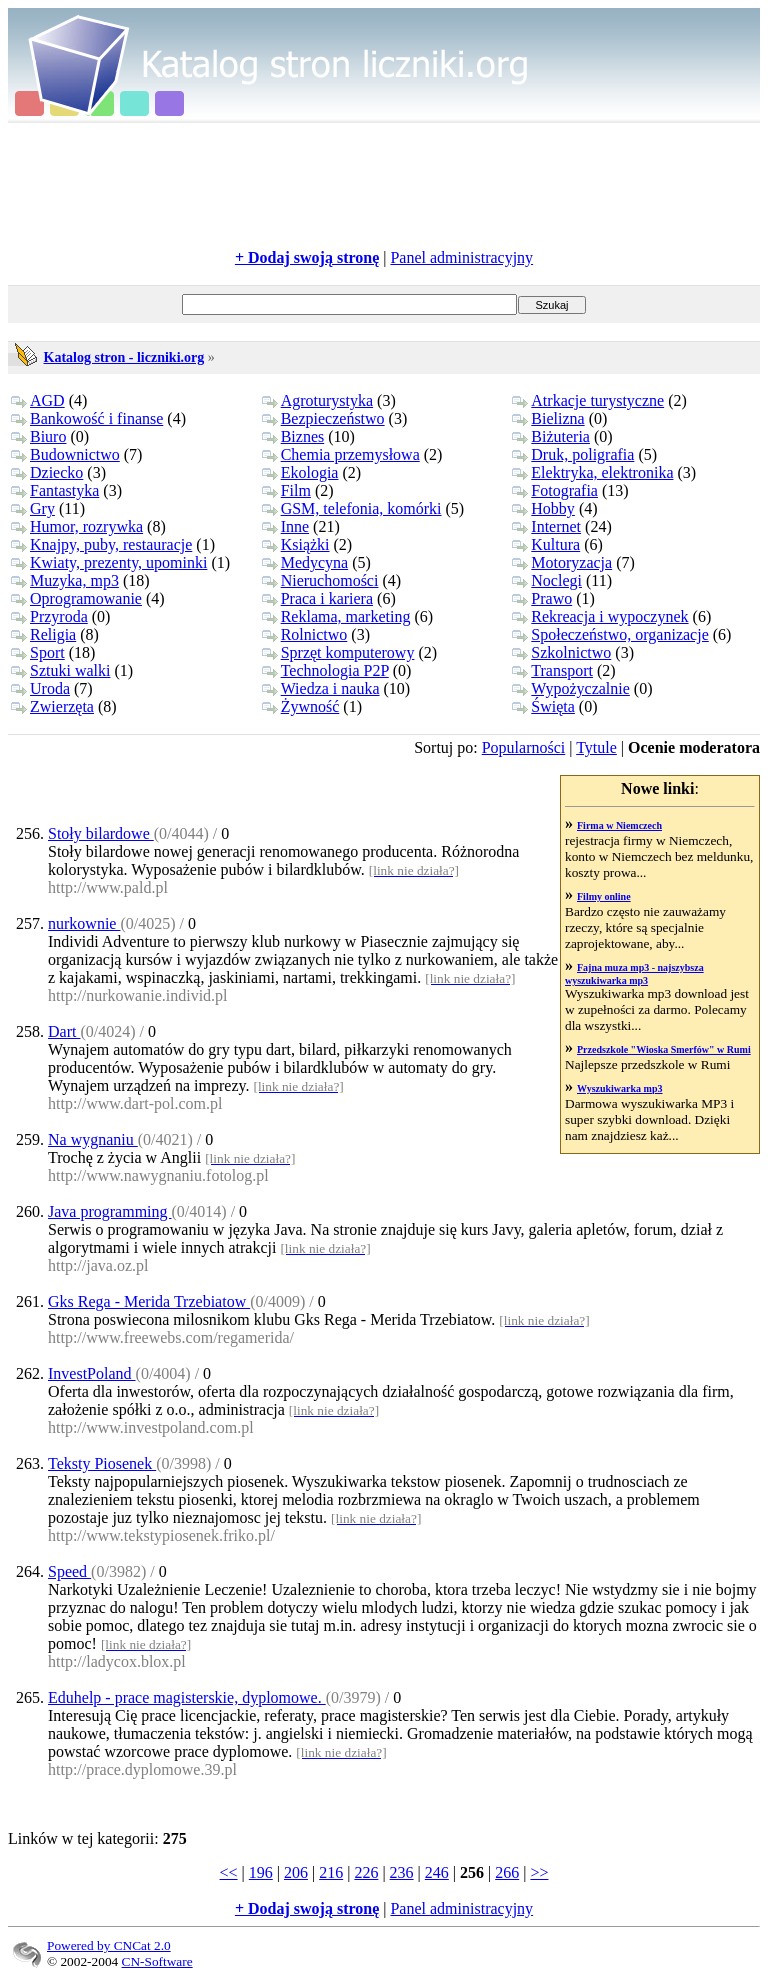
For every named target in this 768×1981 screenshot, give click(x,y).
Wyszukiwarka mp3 (619, 1088)
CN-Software (157, 1961)
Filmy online (604, 896)
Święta (543, 706)
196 (261, 1872)
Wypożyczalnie (571, 688)
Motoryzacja (562, 562)
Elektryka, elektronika (592, 472)
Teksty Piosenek (102, 1463)
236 (402, 1872)
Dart (64, 1031)
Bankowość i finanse (87, 418)
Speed (69, 1571)
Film (286, 490)
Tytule (596, 747)
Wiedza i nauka (321, 688)
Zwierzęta (52, 706)
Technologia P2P (325, 670)
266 (507, 1872)
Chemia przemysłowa (341, 454)
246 (437, 1872)
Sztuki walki (60, 670)
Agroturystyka (317, 400)
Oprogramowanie (76, 598)
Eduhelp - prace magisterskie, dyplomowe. (187, 1697)
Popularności (524, 747)
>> (539, 1872)
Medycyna (305, 562)
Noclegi (547, 580)
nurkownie (84, 923)
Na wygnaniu (93, 1139)
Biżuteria (551, 436)
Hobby (543, 508)
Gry (33, 508)
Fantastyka (55, 490)
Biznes (293, 436)
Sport (38, 652)
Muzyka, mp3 (65, 580)
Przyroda (49, 616)
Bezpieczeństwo (323, 418)
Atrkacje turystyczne (588, 400)
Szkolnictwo (561, 652)
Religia (43, 634)
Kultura (546, 544)
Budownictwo (65, 454)
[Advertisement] (384, 186)
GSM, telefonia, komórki (352, 508)
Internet (546, 526)
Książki (296, 544)
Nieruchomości (320, 580)
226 (366, 1872)
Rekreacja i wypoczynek (600, 616)
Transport (552, 670)
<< (229, 1872)
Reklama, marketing (336, 616)
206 (296, 1872)
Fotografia (555, 490)
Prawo (542, 598)
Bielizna (548, 418)
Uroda (40, 688)
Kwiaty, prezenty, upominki (109, 562)
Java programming (110, 1211)
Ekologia (300, 472)
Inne (285, 526)
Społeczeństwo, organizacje (610, 634)
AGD (38, 400)
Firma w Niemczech (619, 825)
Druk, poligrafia (573, 454)
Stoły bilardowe (101, 833)
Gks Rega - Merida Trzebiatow (149, 1301)
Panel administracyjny (461, 257)
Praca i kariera (317, 598)
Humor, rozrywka (77, 526)
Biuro (38, 436)
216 (331, 1872)
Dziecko (47, 472)
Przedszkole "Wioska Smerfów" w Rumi (664, 1049)
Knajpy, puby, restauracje (101, 544)
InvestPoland (92, 1373)
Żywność (301, 706)
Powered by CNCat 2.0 (109, 1945)
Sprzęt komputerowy (338, 652)
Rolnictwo (305, 634)
